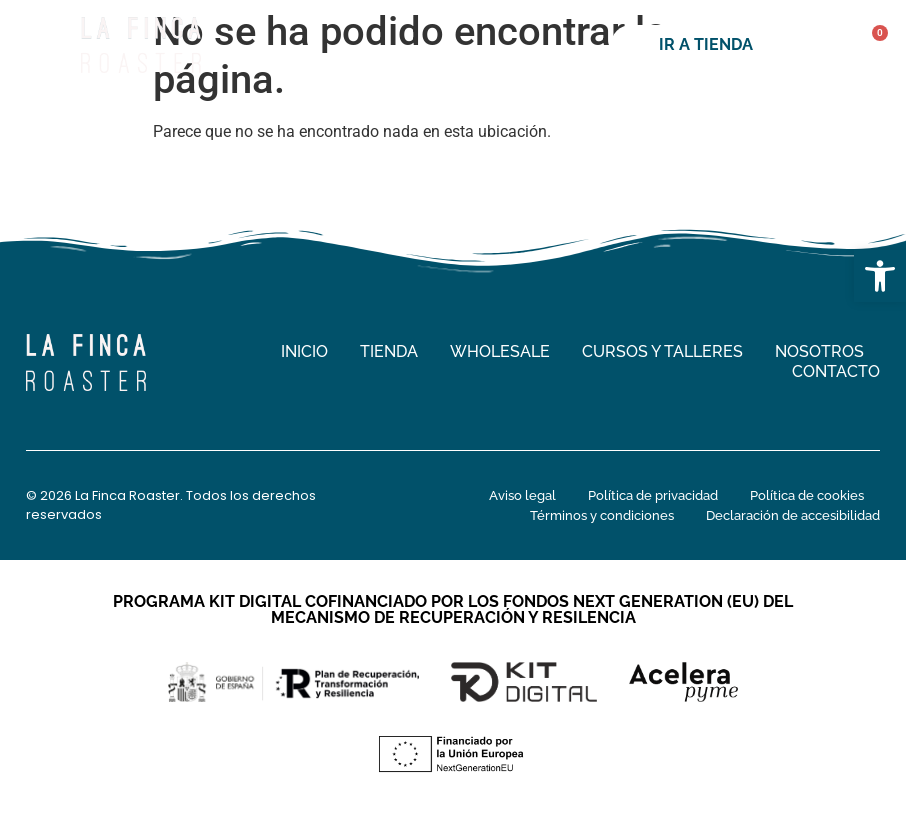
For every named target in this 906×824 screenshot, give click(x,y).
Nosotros (819, 351)
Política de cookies (807, 495)
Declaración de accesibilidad (793, 515)
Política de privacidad (653, 495)
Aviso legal (522, 495)
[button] (880, 276)
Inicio (304, 351)
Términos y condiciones (602, 515)
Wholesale (500, 351)
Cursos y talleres (662, 351)
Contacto (836, 371)
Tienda (389, 351)
